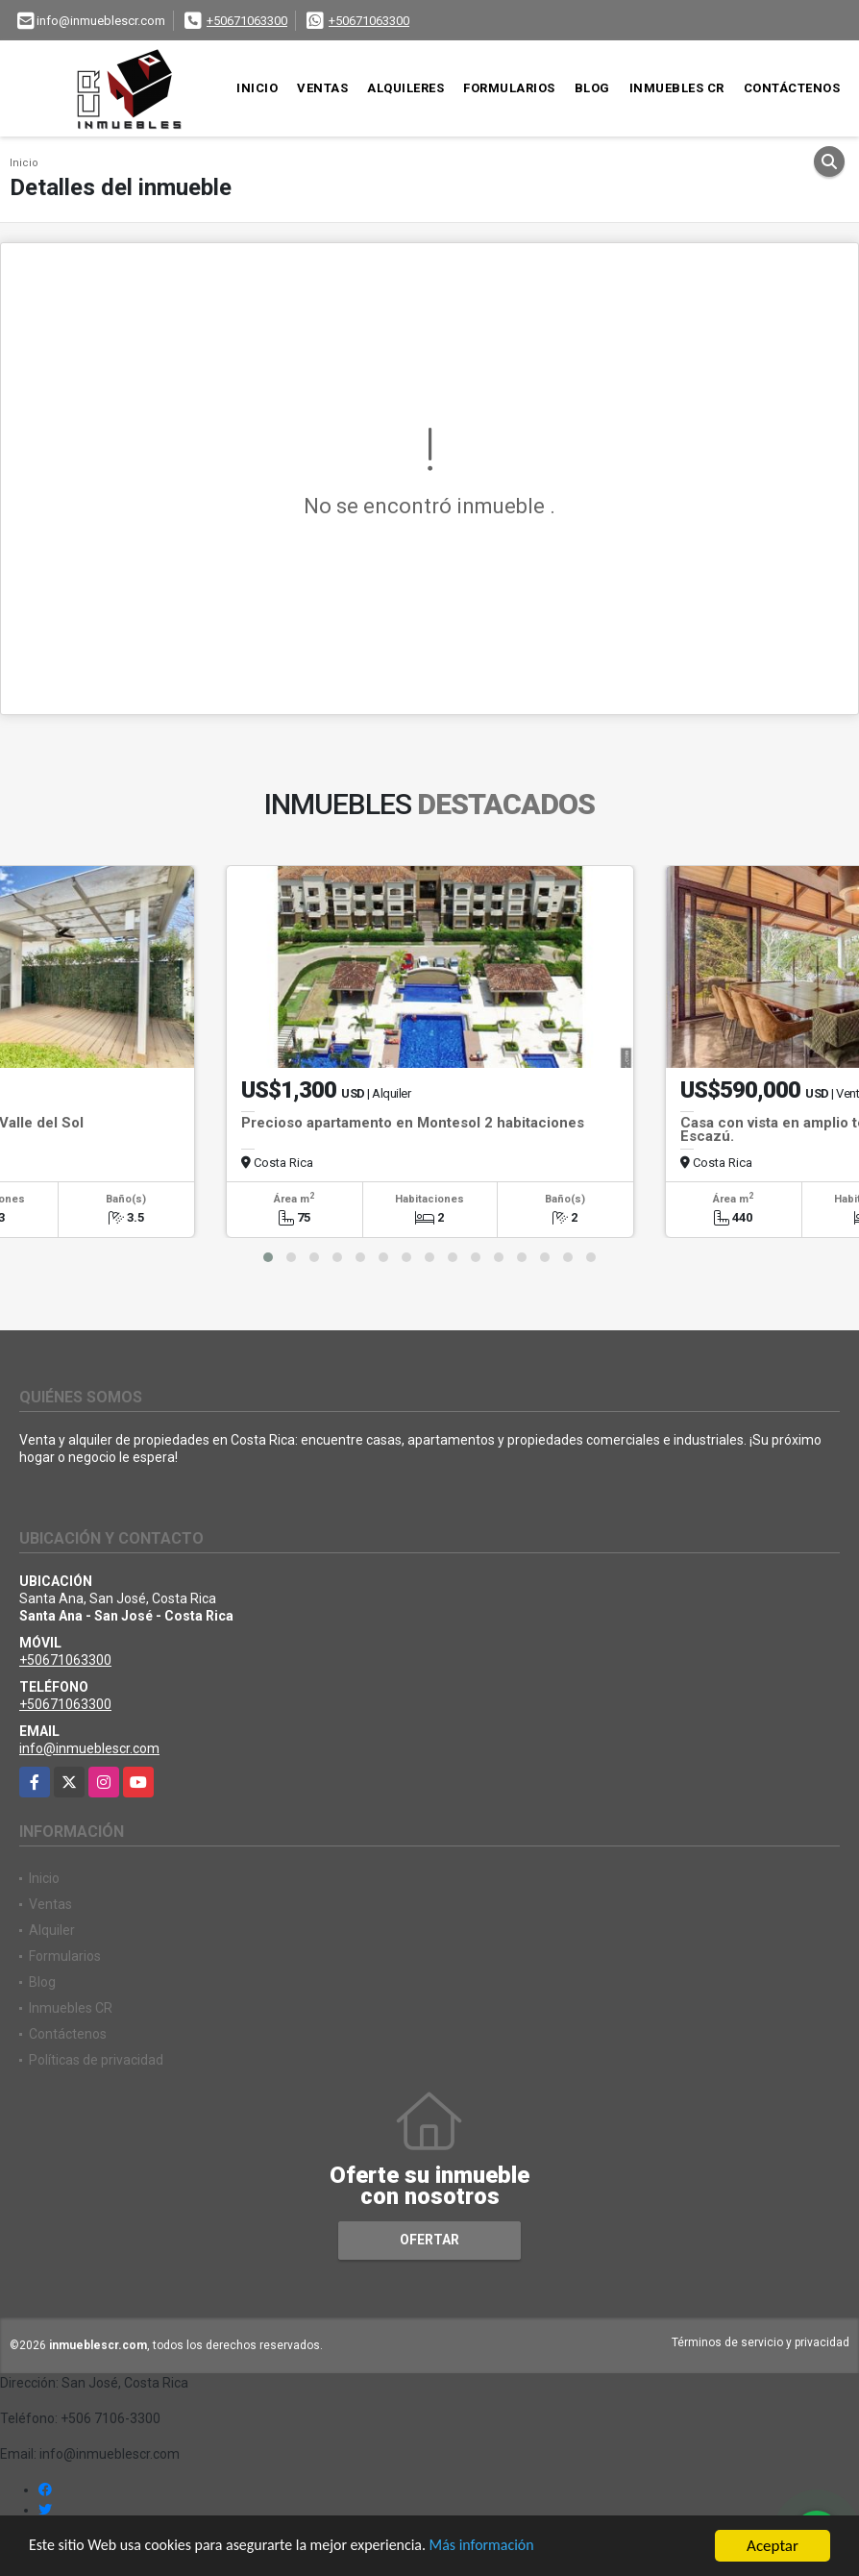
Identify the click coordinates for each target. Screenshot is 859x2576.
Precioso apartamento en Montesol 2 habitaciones (412, 1122)
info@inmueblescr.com (89, 1748)
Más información (512, 2547)
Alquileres (405, 88)
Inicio (257, 88)
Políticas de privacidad (96, 2060)
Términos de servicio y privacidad (760, 2342)
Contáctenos (792, 88)
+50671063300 (247, 20)
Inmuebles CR (676, 88)
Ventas (322, 88)
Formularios (509, 88)
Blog (592, 88)
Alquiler (52, 1930)
